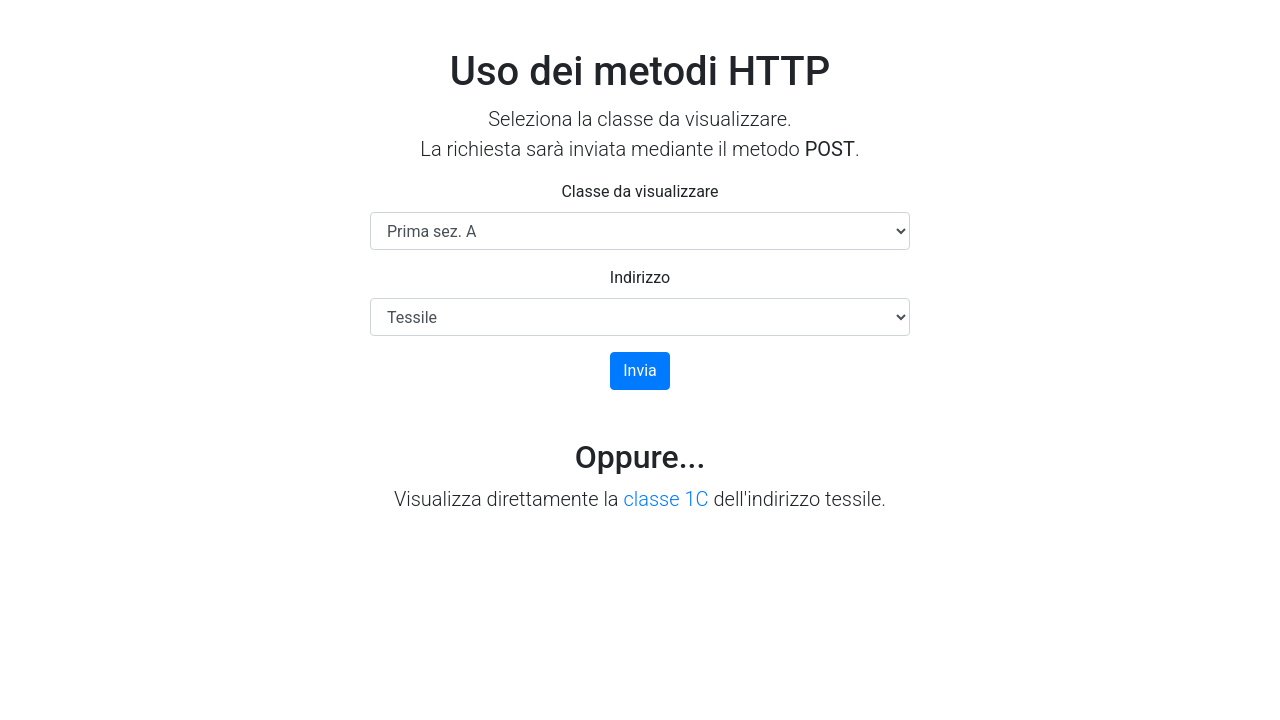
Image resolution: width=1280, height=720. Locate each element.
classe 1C (665, 499)
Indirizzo (640, 277)
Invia (640, 370)
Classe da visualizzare (639, 191)
